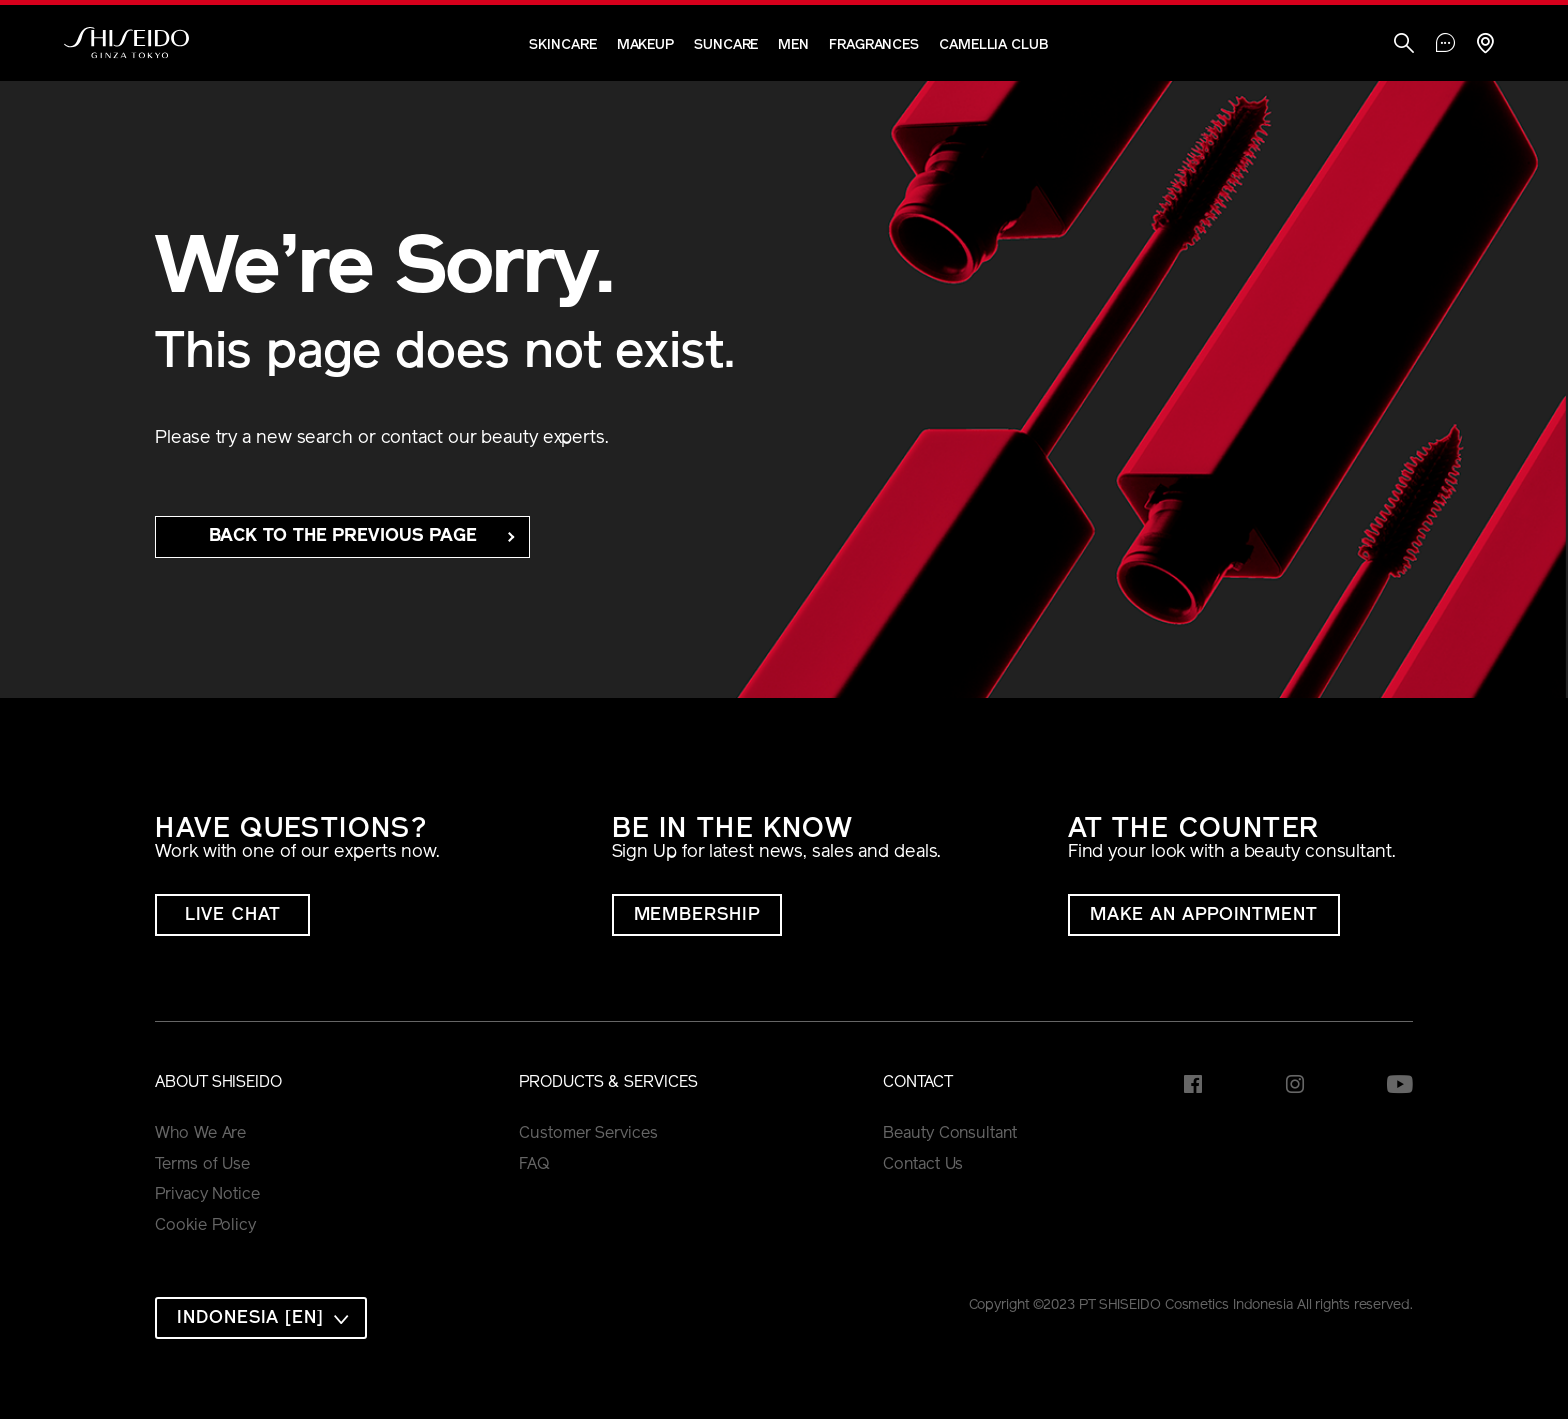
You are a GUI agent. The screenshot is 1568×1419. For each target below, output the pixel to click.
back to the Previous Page (343, 536)
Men (793, 45)
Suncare (726, 45)
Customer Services (588, 1134)
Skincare (562, 45)
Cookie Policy (205, 1226)
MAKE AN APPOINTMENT (1204, 915)
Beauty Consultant (949, 1134)
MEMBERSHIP (697, 915)
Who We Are (200, 1134)
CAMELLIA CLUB (993, 45)
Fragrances (874, 45)
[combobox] (261, 1318)
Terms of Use (202, 1165)
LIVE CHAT (233, 915)
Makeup (645, 45)
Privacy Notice (207, 1195)
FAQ (534, 1165)
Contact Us (923, 1165)
